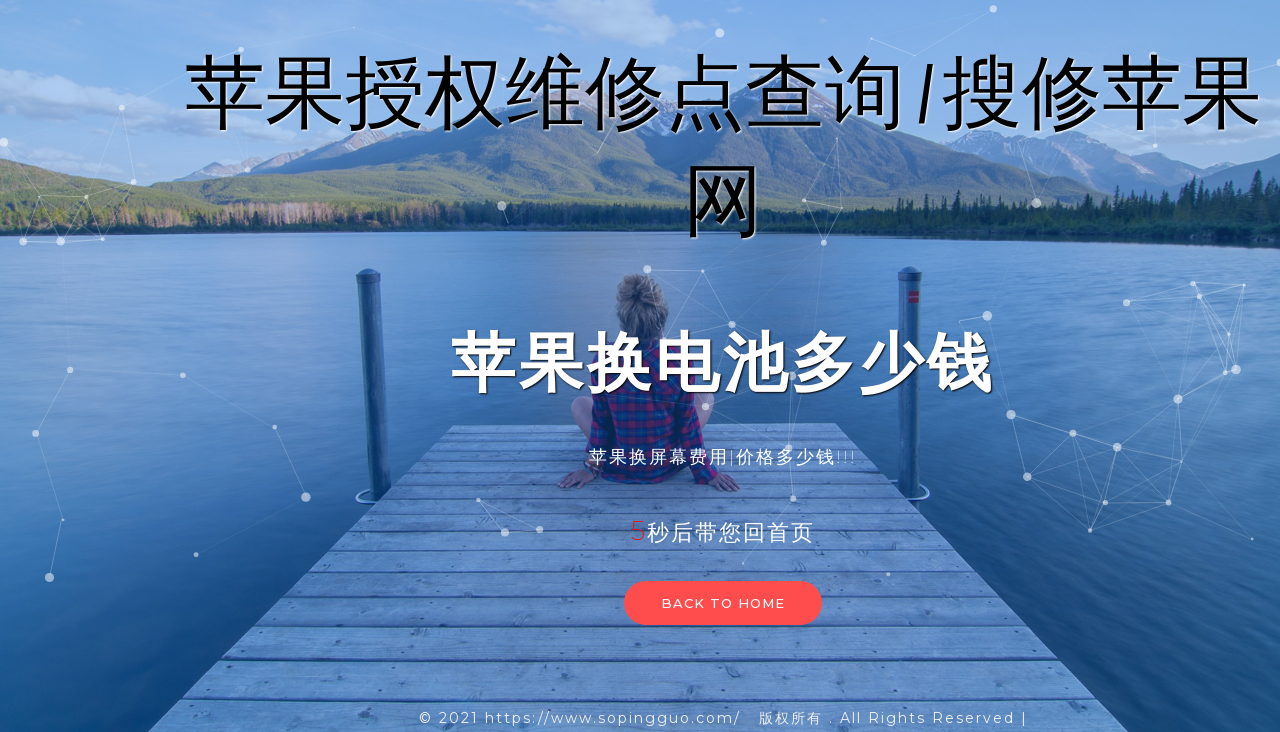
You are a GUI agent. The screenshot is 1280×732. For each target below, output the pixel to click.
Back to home (723, 603)
